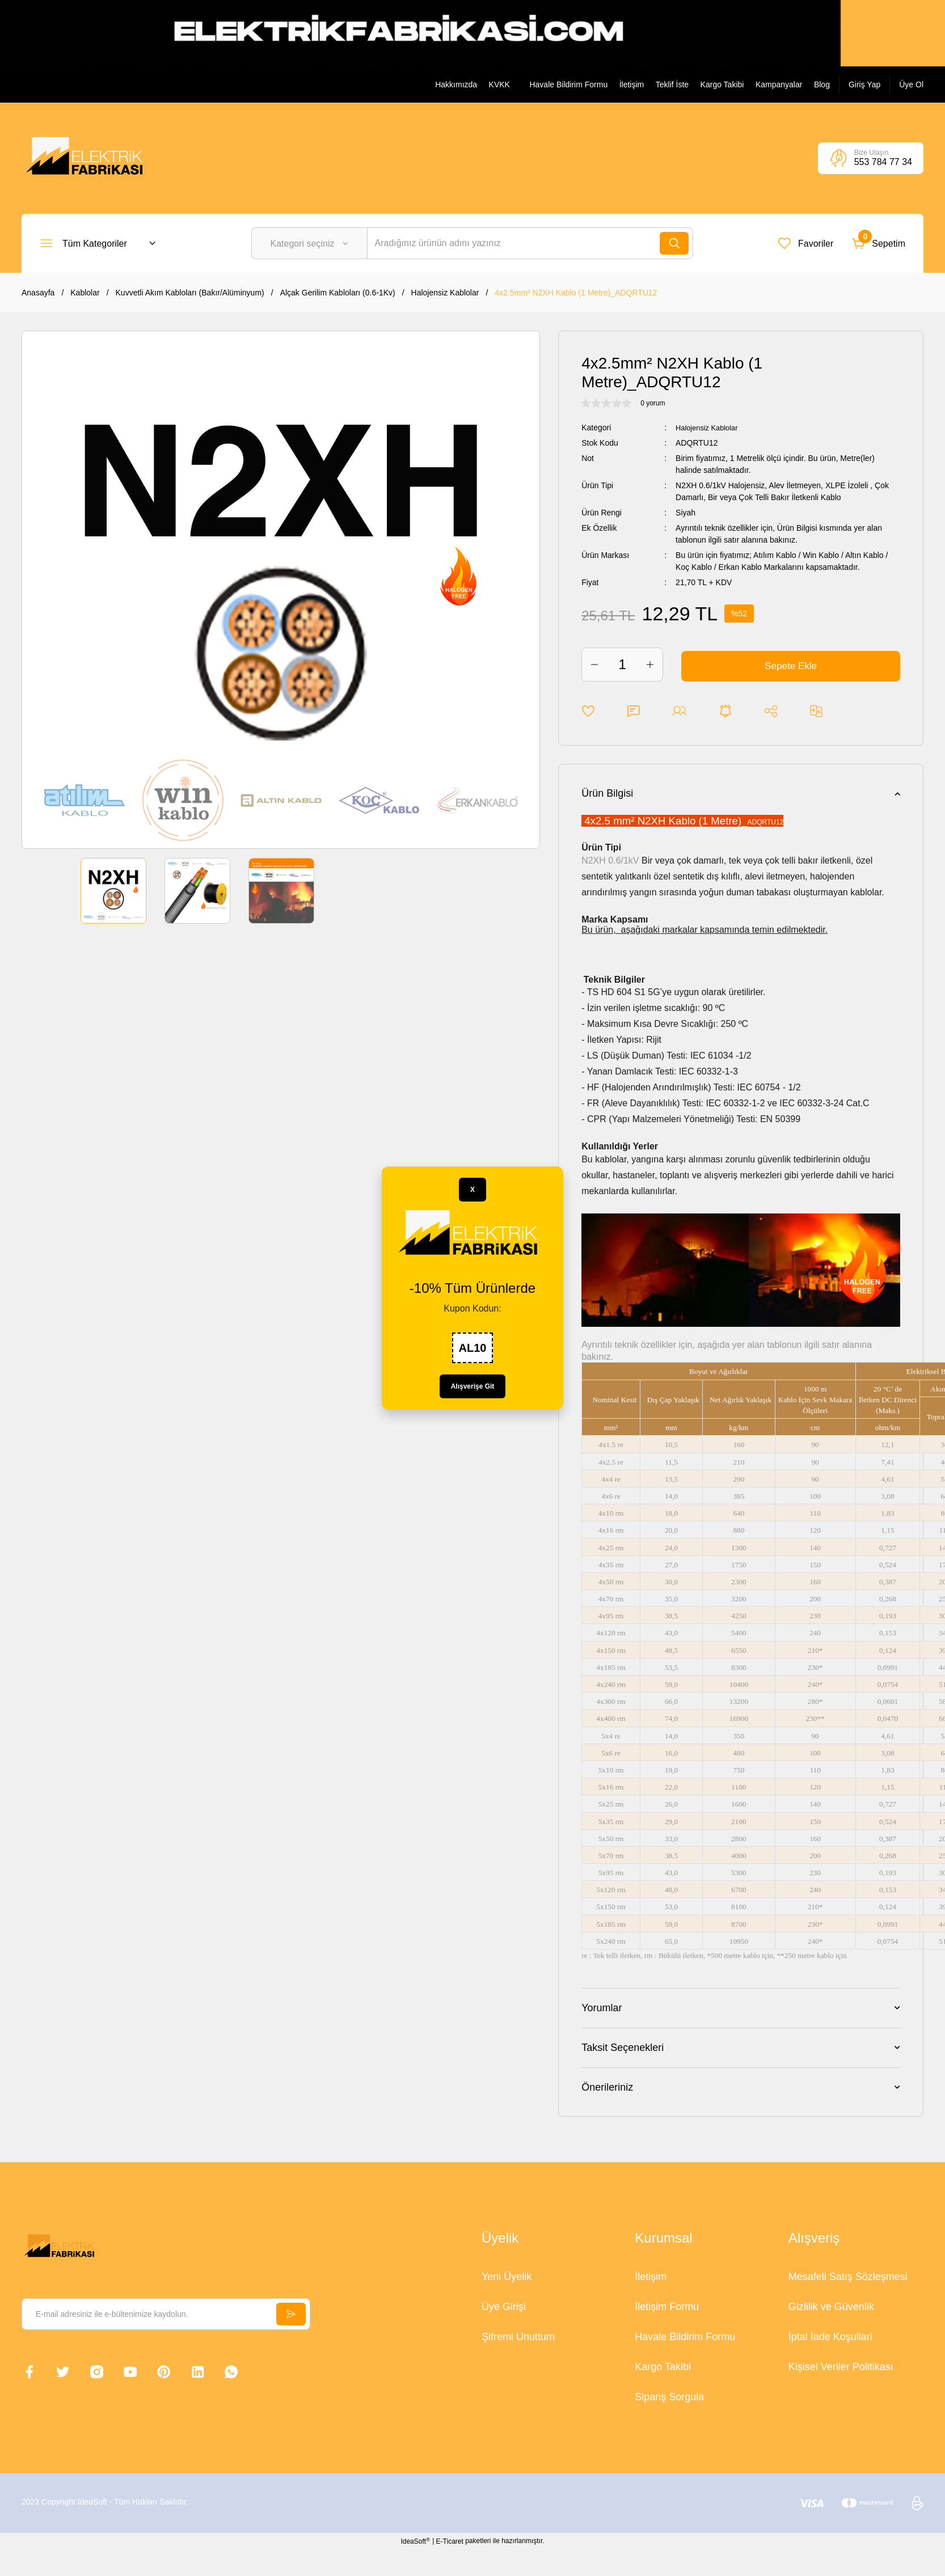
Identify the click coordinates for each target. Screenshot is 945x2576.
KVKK (499, 84)
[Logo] (88, 158)
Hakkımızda (456, 84)
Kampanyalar (779, 84)
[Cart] (878, 243)
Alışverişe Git (473, 1386)
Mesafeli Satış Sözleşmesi (848, 2276)
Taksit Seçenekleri (622, 2047)
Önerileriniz (607, 2087)
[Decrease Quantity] (594, 664)
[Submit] (290, 2314)
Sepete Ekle (790, 664)
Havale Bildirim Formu (568, 84)
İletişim (631, 84)
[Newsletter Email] (166, 2314)
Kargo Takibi (722, 84)
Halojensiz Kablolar (710, 427)
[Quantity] (622, 664)
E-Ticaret (449, 2541)
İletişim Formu (667, 2306)
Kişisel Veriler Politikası (840, 2366)
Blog (822, 84)
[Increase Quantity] (650, 664)
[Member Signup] (911, 84)
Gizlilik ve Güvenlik (831, 2306)
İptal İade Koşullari (830, 2336)
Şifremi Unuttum (518, 2336)
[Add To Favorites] (588, 711)
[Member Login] (864, 84)
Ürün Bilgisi (607, 793)
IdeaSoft (414, 2541)
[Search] (530, 243)
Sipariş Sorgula (669, 2396)
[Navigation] (98, 243)
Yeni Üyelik (506, 2276)
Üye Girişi (504, 2306)
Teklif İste (672, 84)
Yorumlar (601, 2008)
